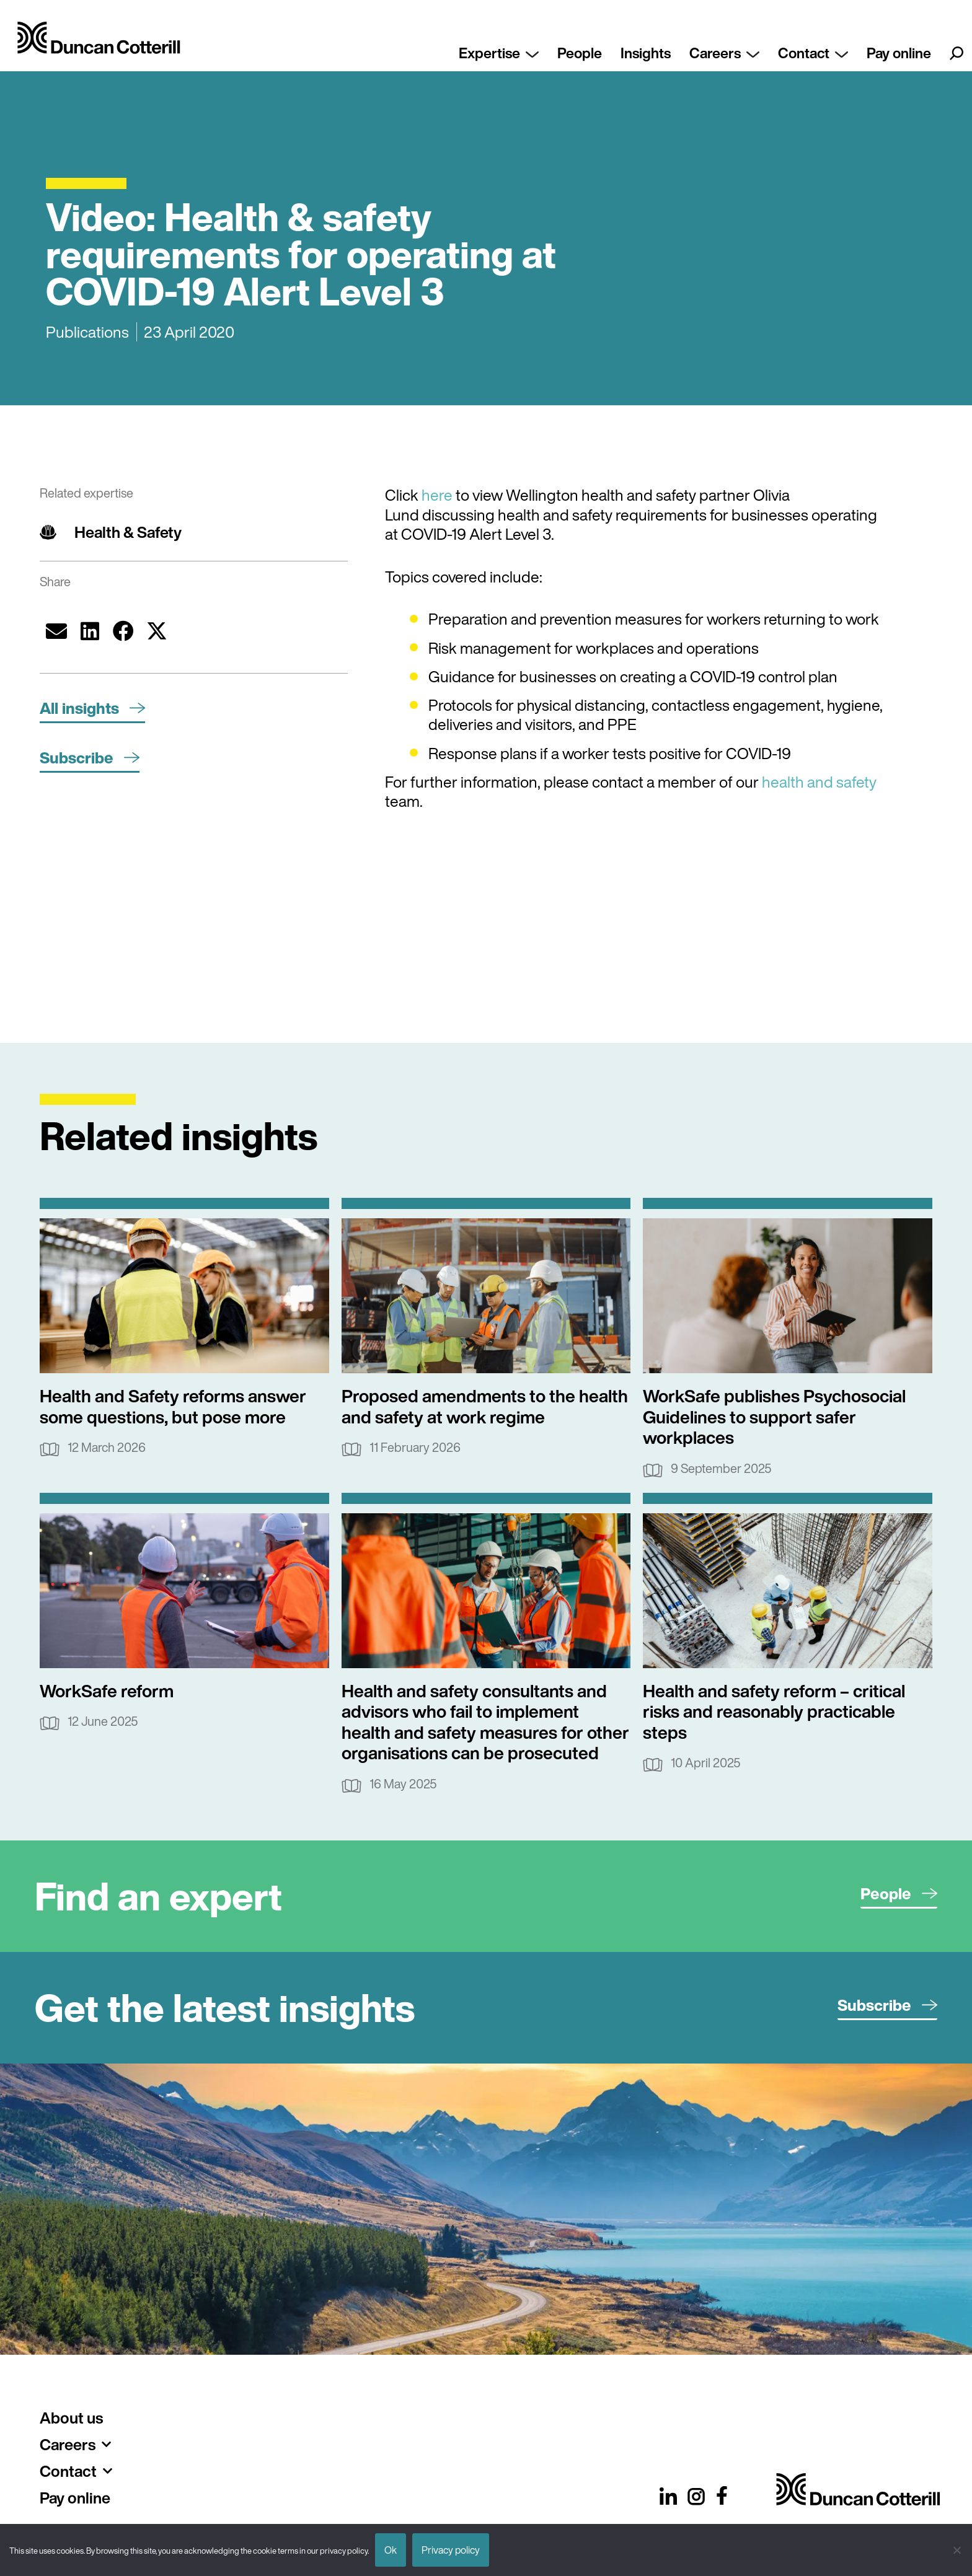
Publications (87, 331)
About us (71, 2417)
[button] (56, 631)
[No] (956, 2550)
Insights (646, 52)
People (579, 52)
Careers (724, 52)
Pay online (899, 52)
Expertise (499, 52)
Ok (390, 2550)
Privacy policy (451, 2550)
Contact (813, 52)
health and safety (819, 781)
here (437, 494)
